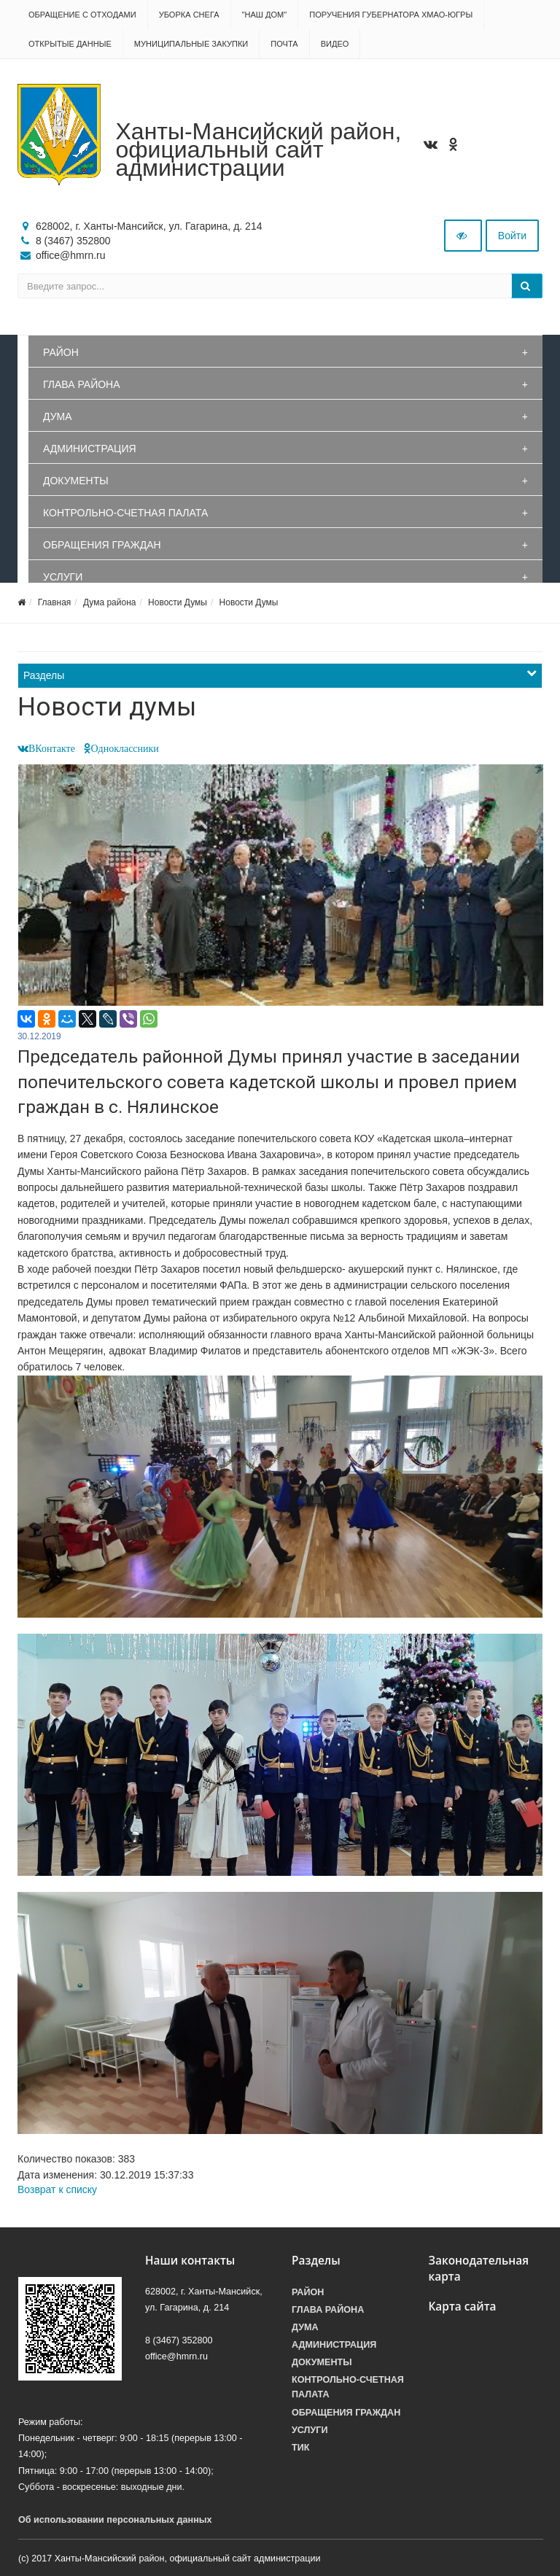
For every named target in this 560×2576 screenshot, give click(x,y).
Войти (512, 235)
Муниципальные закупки (191, 43)
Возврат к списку (57, 2189)
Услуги (62, 577)
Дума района (109, 602)
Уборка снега (189, 14)
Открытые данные (70, 43)
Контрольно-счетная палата (125, 513)
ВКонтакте (51, 748)
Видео (335, 43)
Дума (57, 416)
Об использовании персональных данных (115, 2520)
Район (61, 352)
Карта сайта (463, 2306)
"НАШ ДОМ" (264, 14)
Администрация (89, 448)
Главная (54, 602)
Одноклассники (125, 748)
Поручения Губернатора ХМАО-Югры (390, 14)
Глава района (81, 384)
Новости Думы (177, 602)
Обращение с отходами (82, 14)
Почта (284, 43)
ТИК (300, 2448)
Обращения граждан (102, 545)
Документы (76, 480)
